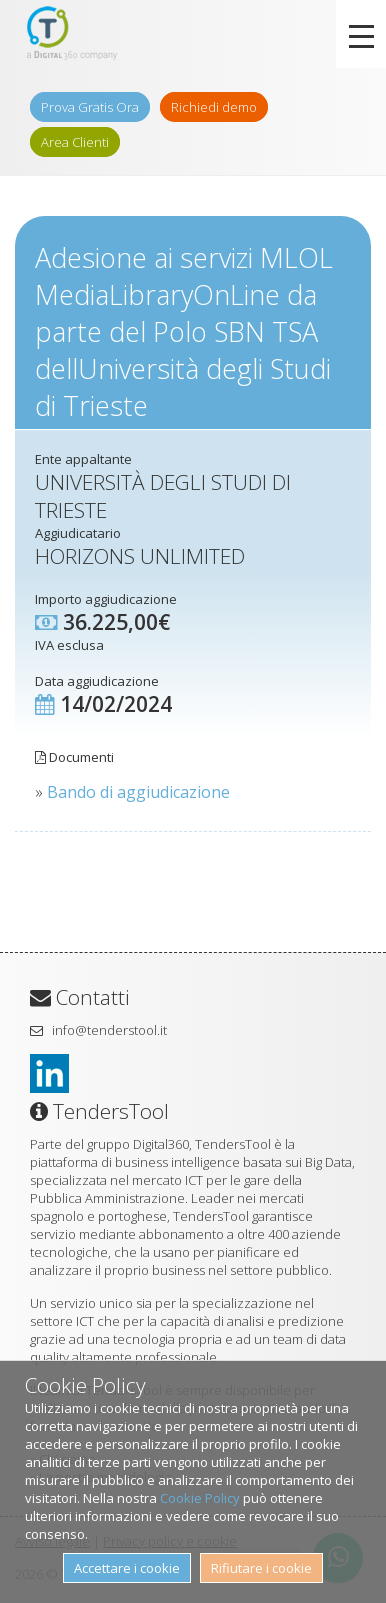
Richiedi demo (214, 107)
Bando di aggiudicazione (138, 792)
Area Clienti (75, 142)
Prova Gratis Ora (90, 107)
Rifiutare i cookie (261, 1568)
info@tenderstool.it (109, 1030)
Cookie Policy (200, 1498)
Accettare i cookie (127, 1568)
